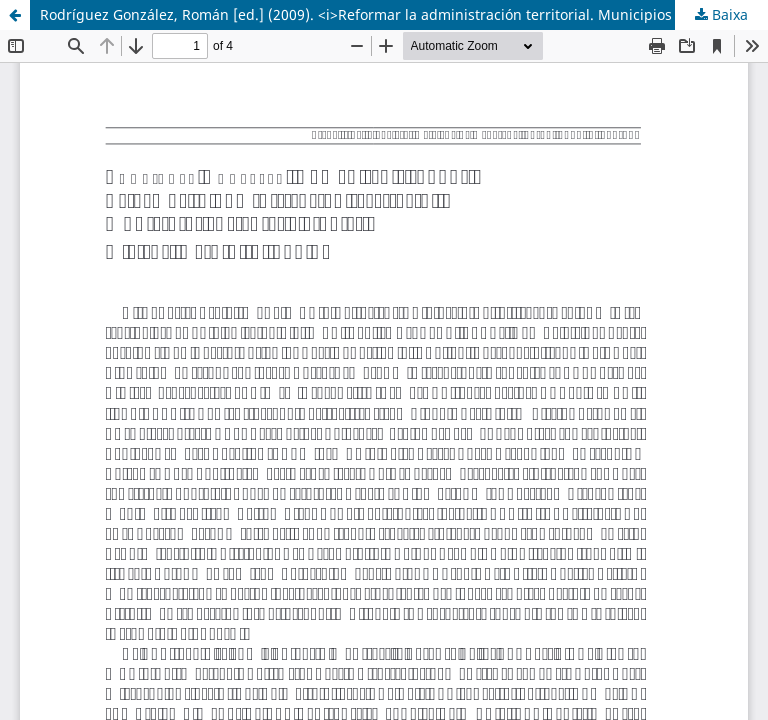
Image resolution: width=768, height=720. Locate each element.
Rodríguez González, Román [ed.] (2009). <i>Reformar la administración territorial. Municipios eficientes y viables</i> (404, 14)
